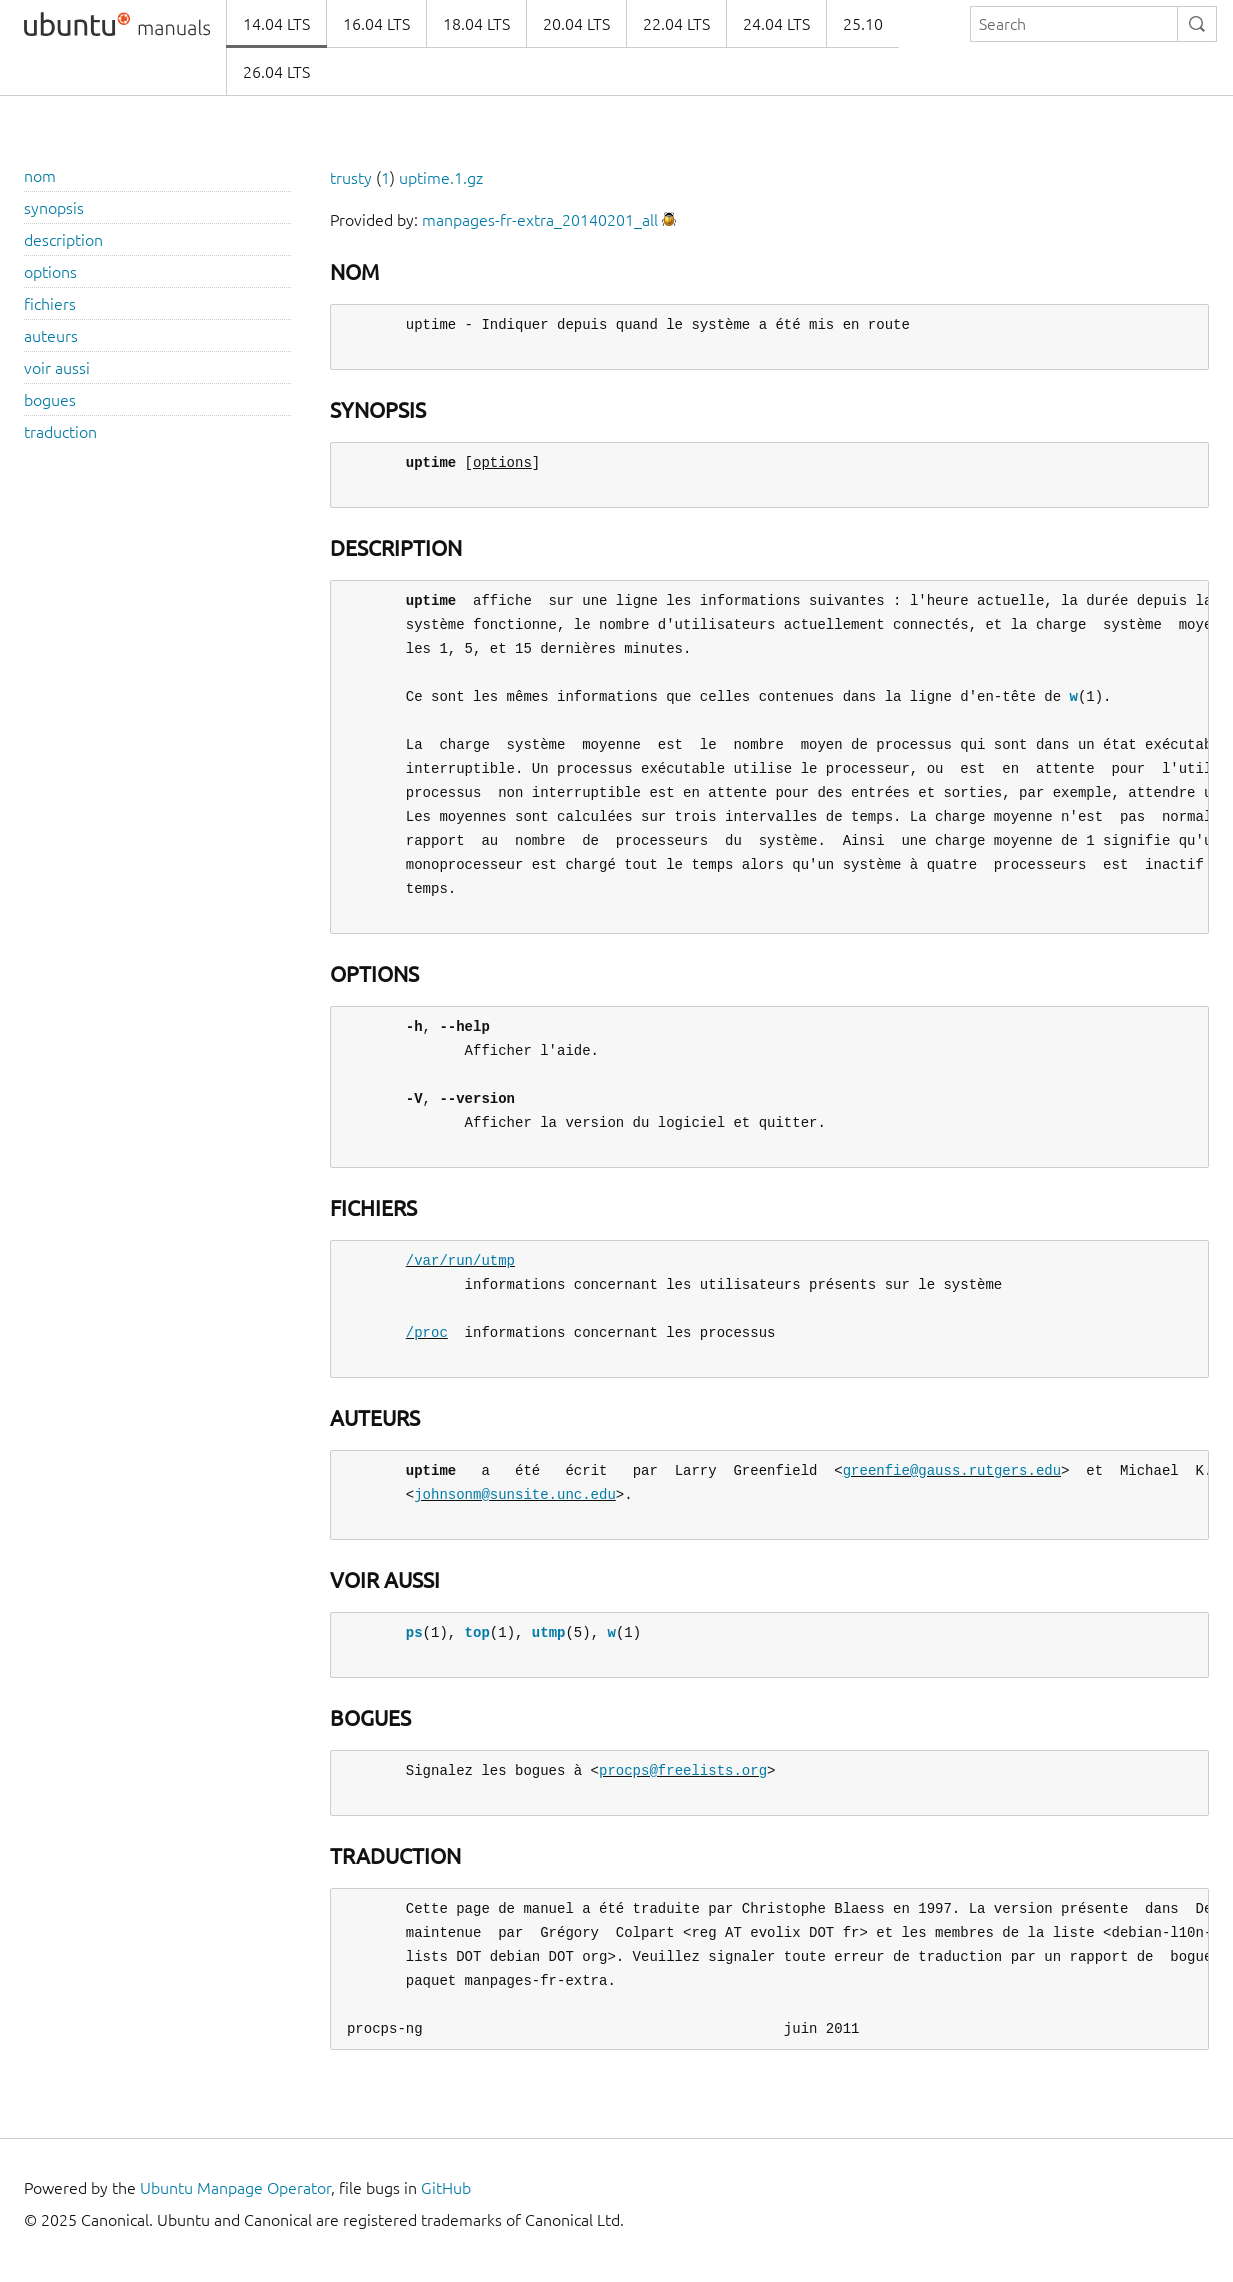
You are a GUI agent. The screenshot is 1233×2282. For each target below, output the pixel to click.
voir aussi (57, 368)
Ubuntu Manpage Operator (235, 2188)
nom (40, 176)
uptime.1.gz (441, 178)
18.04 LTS (476, 24)
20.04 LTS (576, 24)
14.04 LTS (276, 24)
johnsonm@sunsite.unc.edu (515, 1494)
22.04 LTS (676, 24)
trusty (351, 178)
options (50, 272)
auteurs (51, 336)
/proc (427, 1332)
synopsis (54, 208)
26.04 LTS (276, 72)
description (63, 240)
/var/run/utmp (460, 1260)
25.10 (863, 24)
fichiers (50, 304)
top (477, 1632)
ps (414, 1632)
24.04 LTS (776, 24)
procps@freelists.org (683, 1770)
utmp (549, 1632)
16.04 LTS (376, 24)
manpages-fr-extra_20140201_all (540, 220)
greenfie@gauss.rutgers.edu (952, 1470)
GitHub (446, 2188)
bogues (50, 400)
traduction (60, 432)
